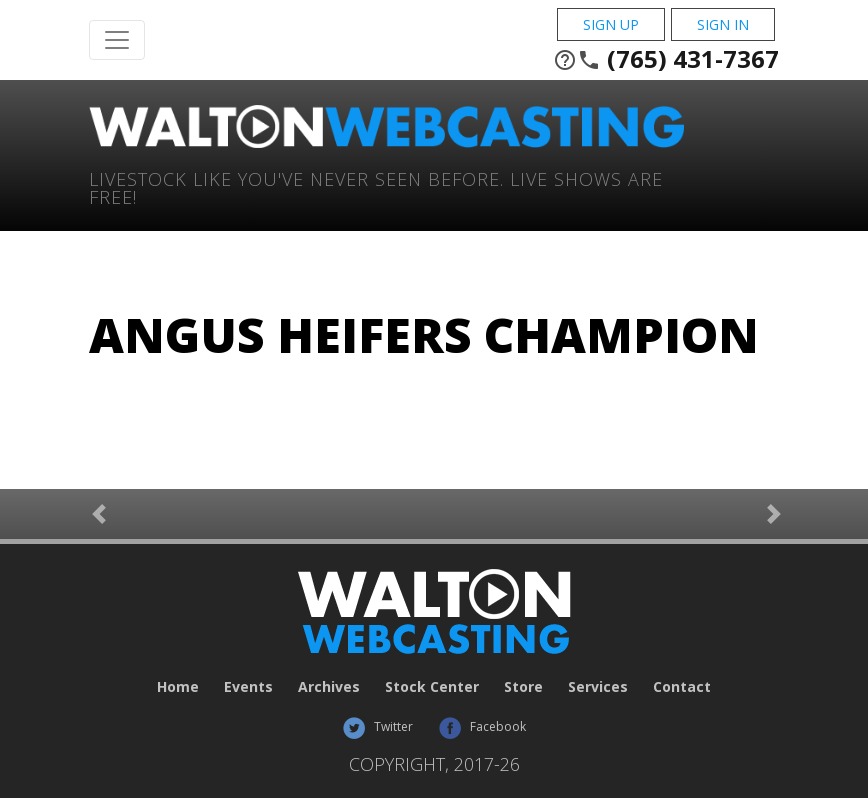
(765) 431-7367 (666, 59)
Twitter (377, 726)
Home (178, 686)
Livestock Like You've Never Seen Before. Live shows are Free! (376, 186)
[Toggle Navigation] (117, 40)
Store (523, 686)
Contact (682, 686)
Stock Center (432, 686)
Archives (329, 686)
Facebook (482, 726)
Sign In (723, 24)
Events (248, 686)
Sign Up (611, 24)
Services (598, 686)
